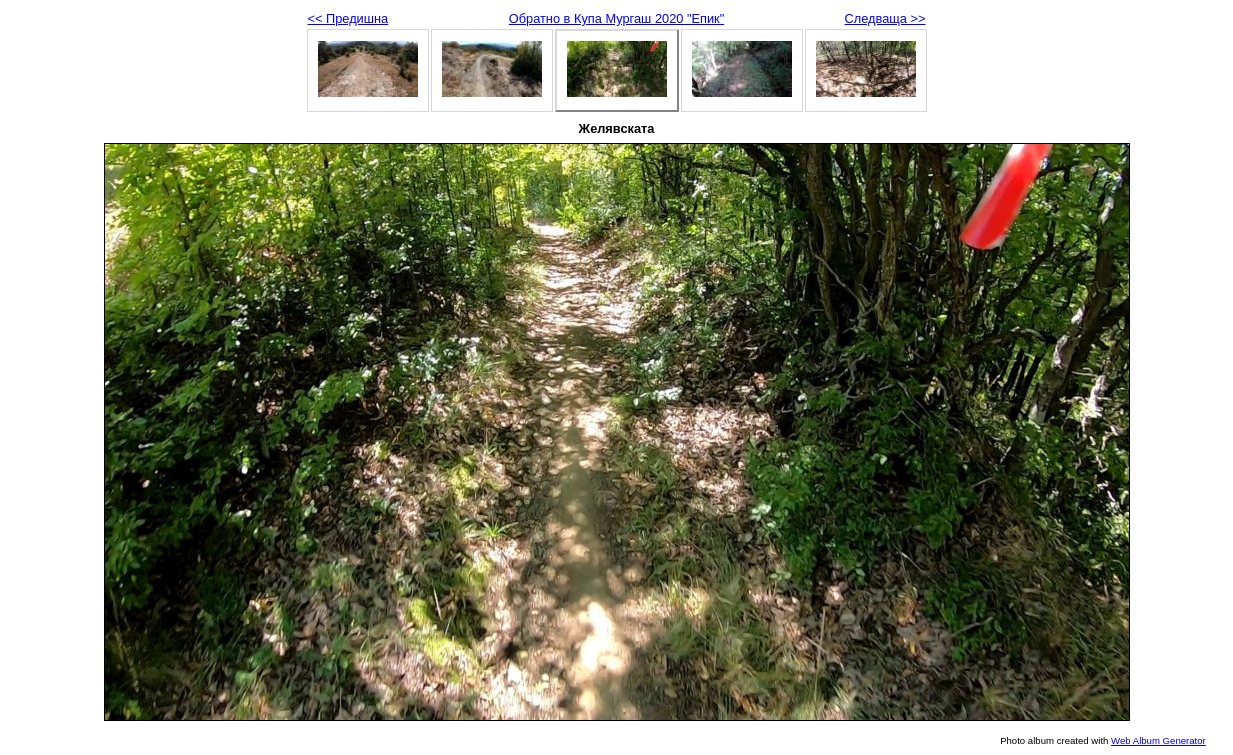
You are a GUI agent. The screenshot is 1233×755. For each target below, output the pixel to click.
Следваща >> (885, 18)
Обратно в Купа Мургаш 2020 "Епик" (616, 18)
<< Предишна (348, 18)
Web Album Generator (1158, 740)
